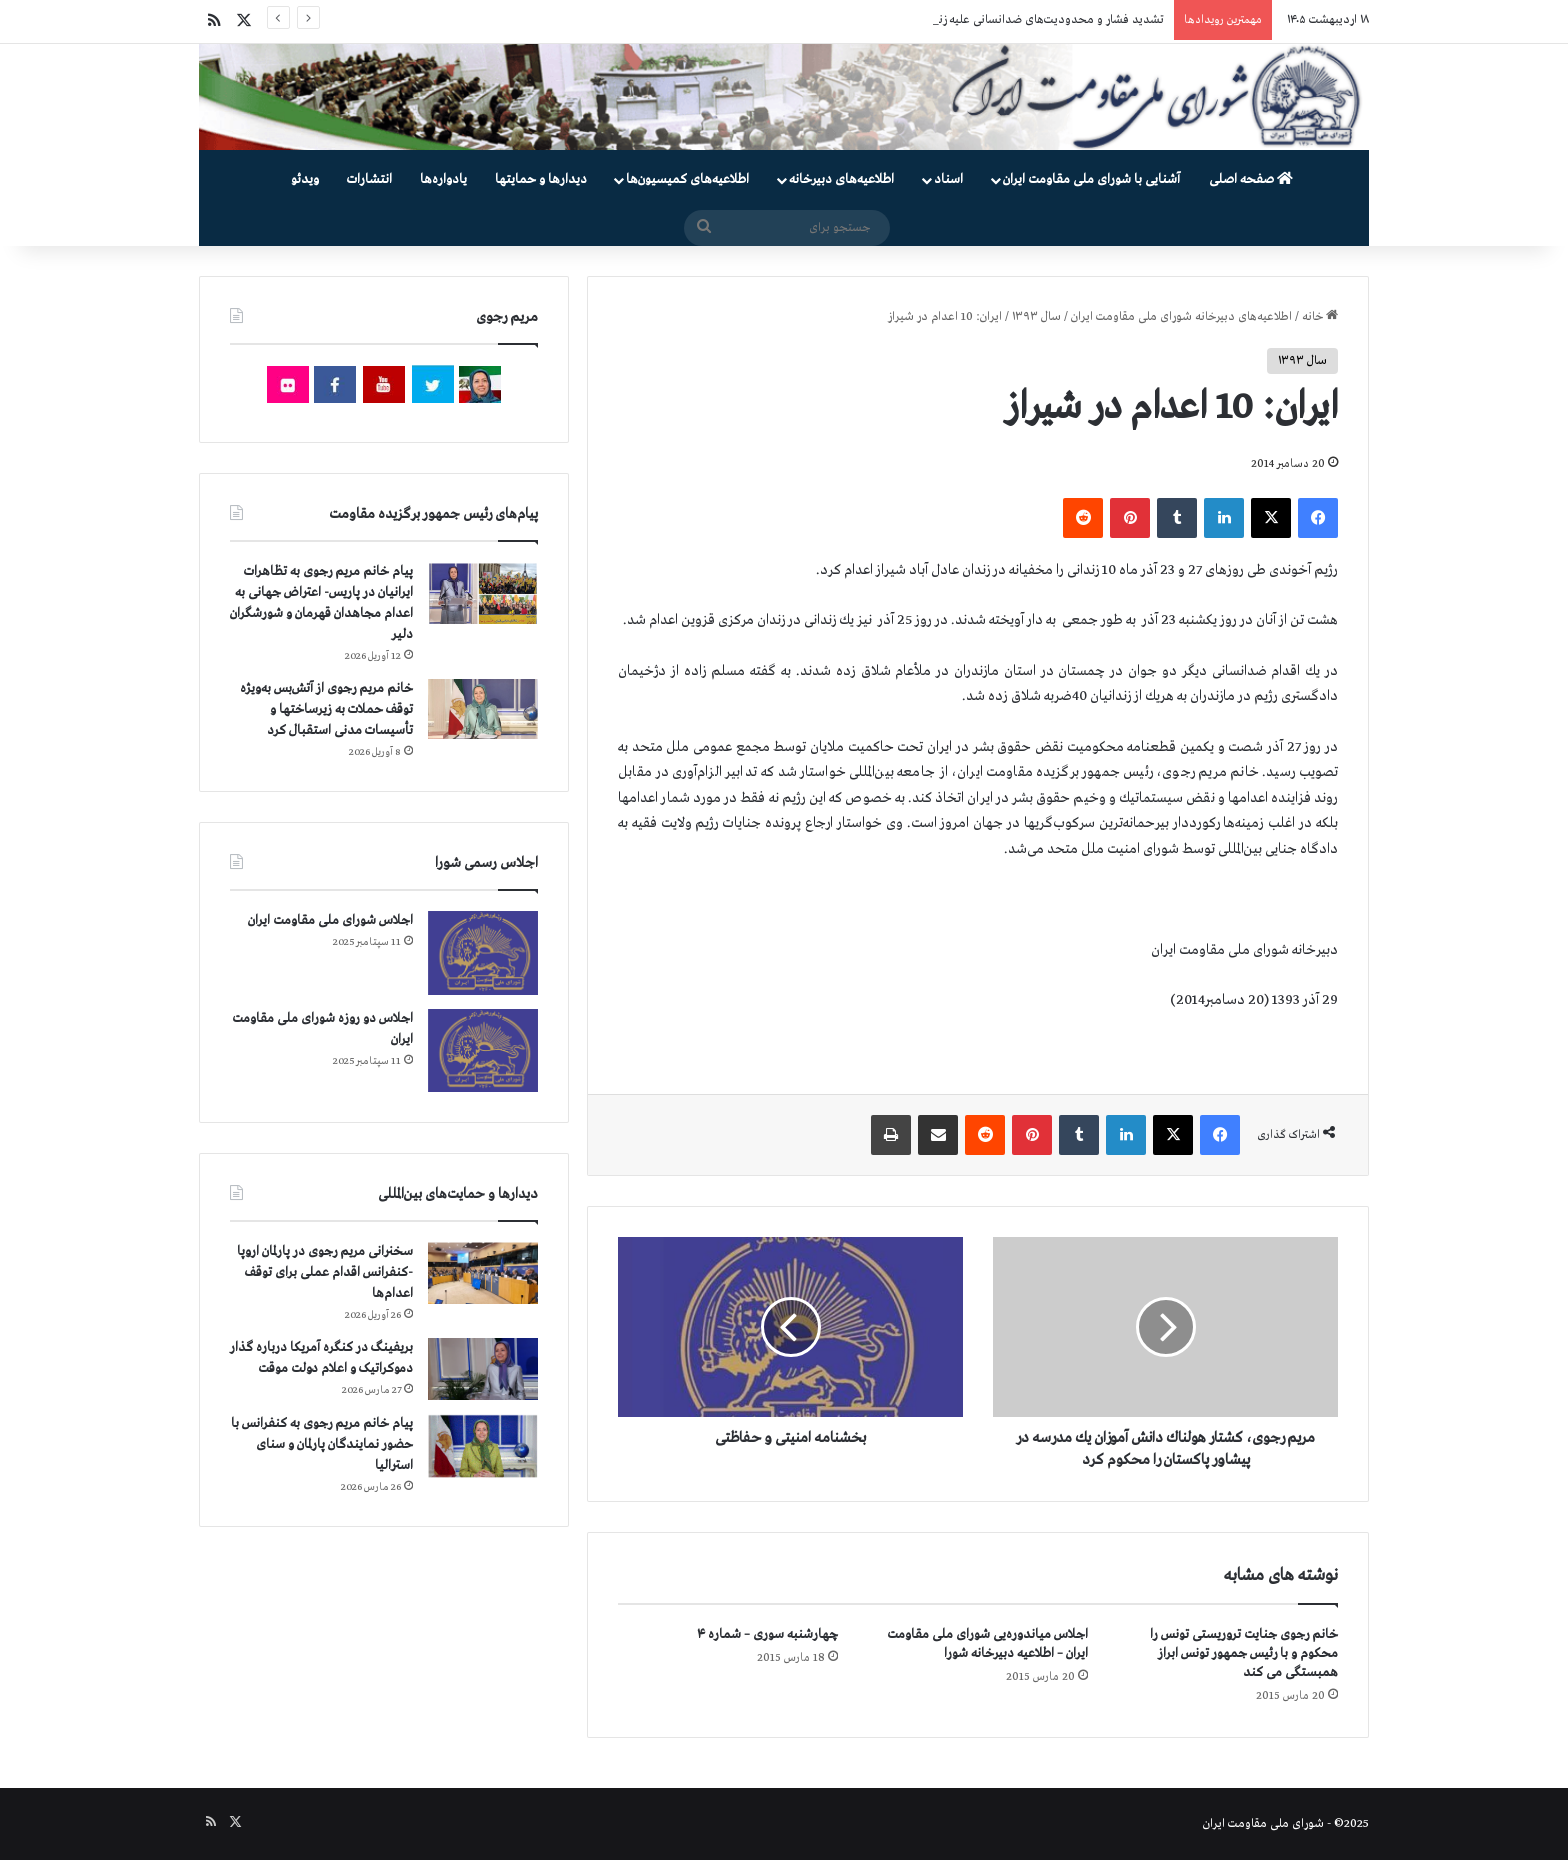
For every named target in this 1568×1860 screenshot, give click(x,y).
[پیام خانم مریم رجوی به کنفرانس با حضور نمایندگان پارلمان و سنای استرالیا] (483, 1446)
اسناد (948, 179)
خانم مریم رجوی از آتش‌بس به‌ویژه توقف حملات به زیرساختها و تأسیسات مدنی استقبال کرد (326, 709)
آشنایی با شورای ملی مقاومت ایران (1091, 179)
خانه (1320, 317)
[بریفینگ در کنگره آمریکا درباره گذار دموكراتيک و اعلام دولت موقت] (483, 1369)
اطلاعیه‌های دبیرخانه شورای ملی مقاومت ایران (1181, 317)
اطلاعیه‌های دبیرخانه (841, 179)
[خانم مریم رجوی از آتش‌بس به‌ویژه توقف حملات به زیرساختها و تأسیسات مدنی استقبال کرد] (483, 709)
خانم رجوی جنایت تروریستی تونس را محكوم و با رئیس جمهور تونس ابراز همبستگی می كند (1244, 1653)
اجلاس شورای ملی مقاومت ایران (330, 920)
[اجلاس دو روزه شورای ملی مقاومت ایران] (483, 1050)
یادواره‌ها (443, 179)
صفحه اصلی (1251, 179)
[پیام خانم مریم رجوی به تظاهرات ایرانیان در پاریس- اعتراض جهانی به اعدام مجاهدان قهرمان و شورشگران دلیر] (483, 592)
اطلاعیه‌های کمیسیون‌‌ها (687, 179)
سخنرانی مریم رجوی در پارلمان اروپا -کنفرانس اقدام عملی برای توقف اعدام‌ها (325, 1272)
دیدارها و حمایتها (541, 179)
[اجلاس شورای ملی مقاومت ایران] (483, 952)
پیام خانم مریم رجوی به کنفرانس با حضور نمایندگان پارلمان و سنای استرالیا (322, 1444)
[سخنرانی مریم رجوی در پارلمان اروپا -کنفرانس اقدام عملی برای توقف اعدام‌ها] (483, 1273)
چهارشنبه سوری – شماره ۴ (767, 1634)
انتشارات (369, 179)
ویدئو (305, 179)
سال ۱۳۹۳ (1036, 317)
